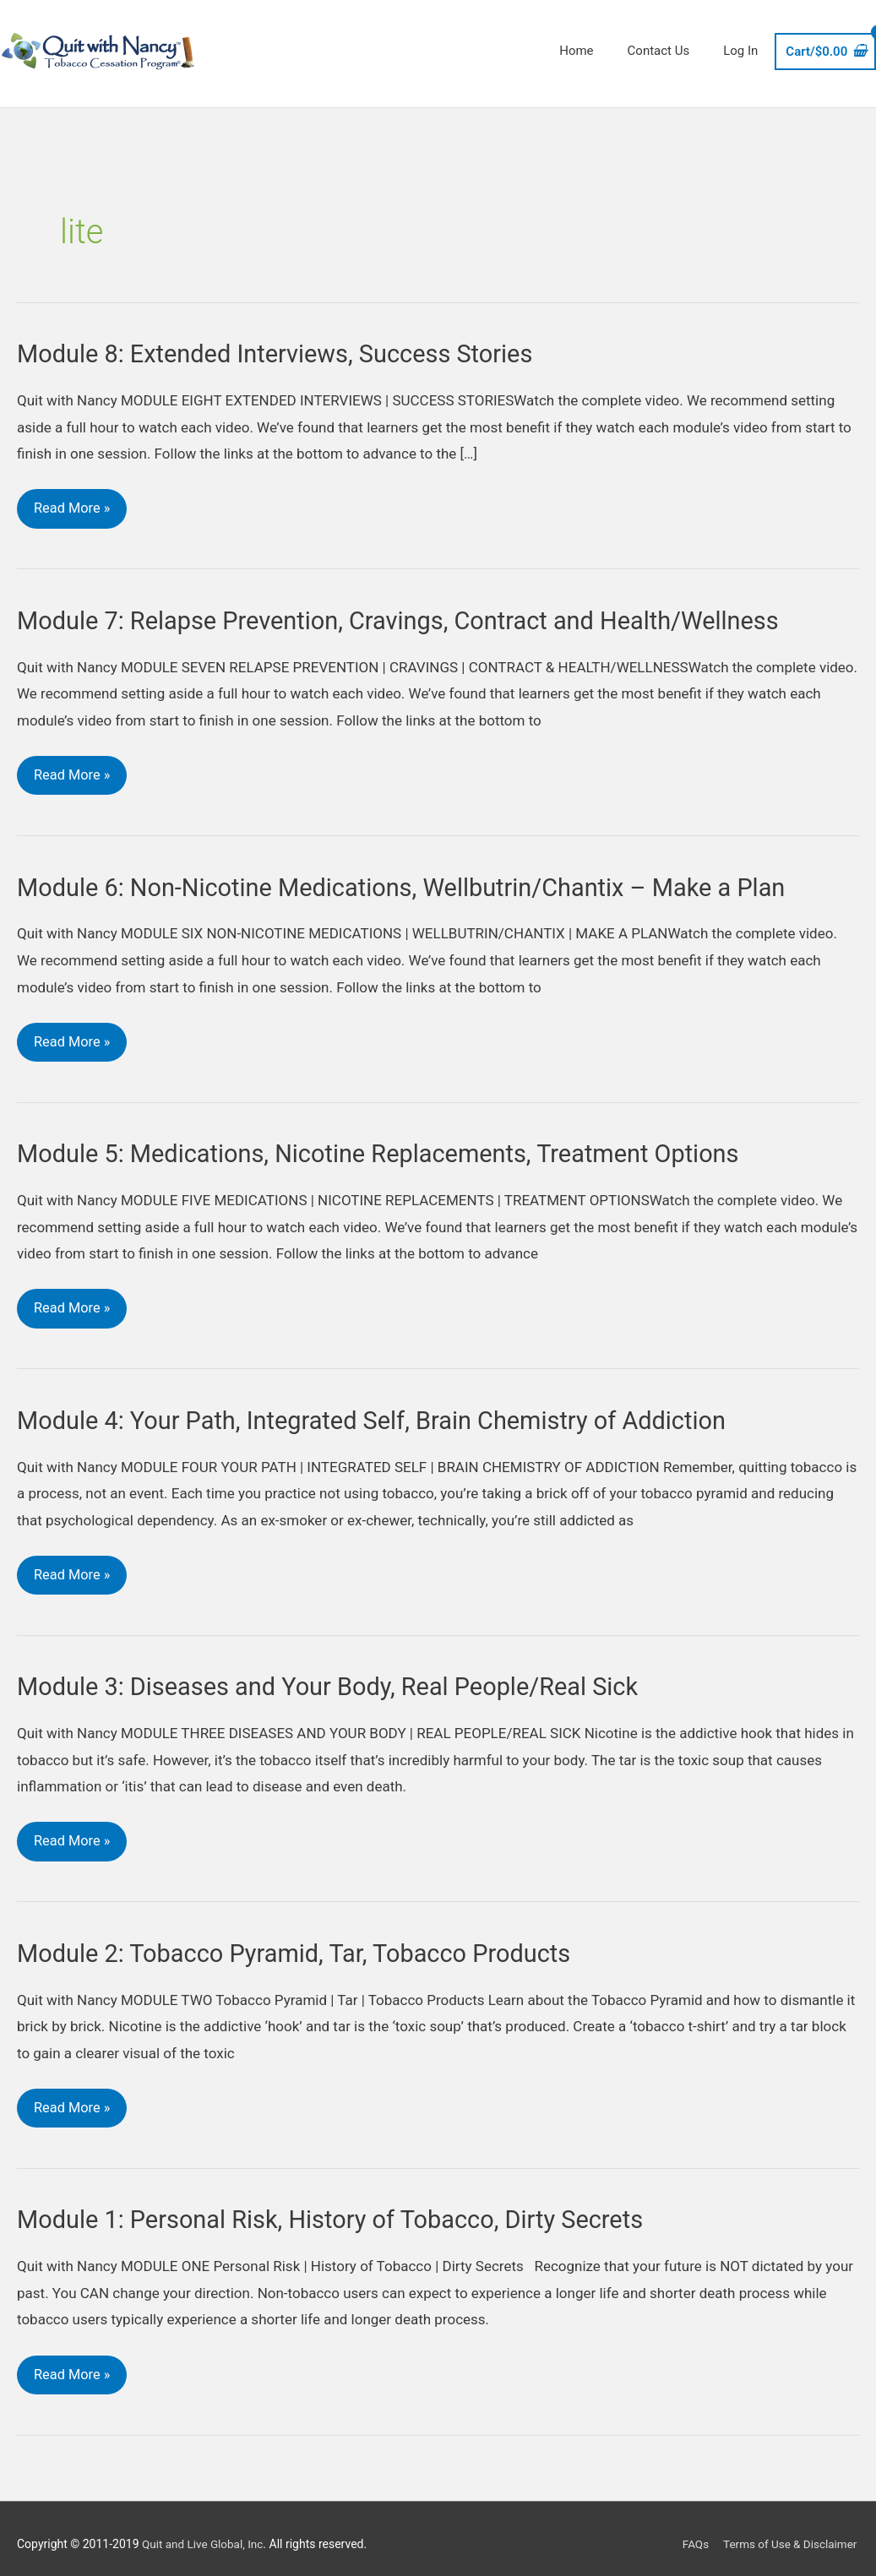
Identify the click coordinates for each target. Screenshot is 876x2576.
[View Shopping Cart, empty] (825, 45)
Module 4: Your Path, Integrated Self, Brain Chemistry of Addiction (385, 1412)
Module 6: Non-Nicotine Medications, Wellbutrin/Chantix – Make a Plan (415, 878)
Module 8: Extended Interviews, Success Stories (284, 343)
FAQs (691, 2533)
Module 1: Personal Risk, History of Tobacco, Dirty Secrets (342, 2216)
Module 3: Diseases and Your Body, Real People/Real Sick (339, 1680)
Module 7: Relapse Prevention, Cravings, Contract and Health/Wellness (412, 610)
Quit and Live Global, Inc (205, 2533)
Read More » (73, 493)
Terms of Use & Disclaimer (789, 2533)
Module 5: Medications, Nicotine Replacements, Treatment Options (391, 1145)
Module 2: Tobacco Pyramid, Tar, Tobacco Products (304, 1948)
